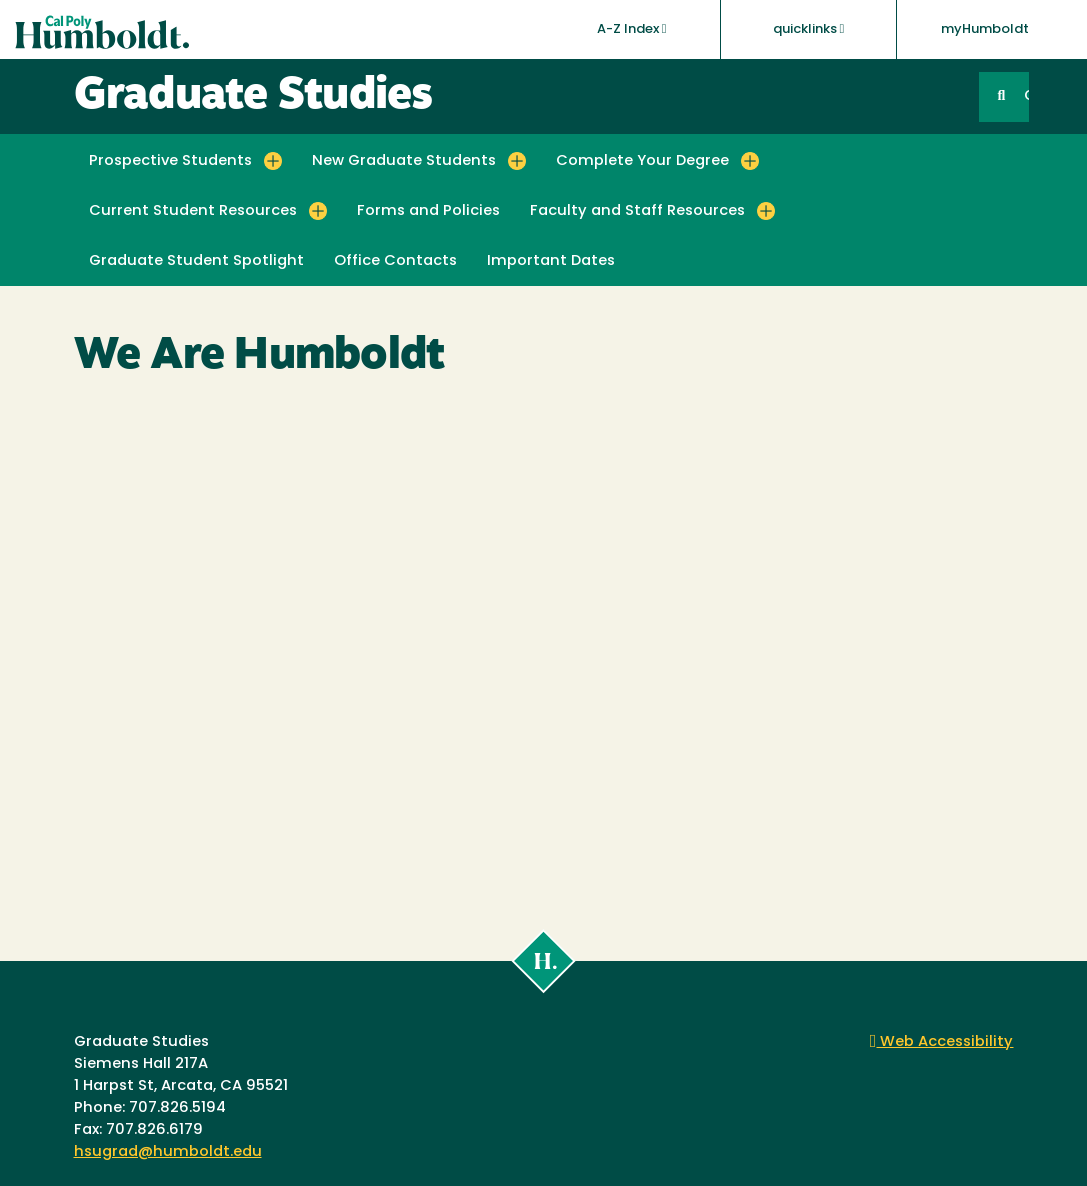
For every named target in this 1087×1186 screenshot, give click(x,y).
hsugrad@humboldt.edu (168, 1152)
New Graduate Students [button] (404, 161)
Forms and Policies (428, 211)
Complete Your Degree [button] (642, 161)
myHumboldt (985, 29)
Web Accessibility (942, 1042)
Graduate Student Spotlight (196, 261)
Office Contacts (395, 261)
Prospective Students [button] (170, 161)
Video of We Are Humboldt (544, 652)
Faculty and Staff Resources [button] (637, 211)
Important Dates (551, 261)
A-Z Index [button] (632, 29)
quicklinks (809, 29)
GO (1026, 96)
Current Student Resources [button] (193, 211)
